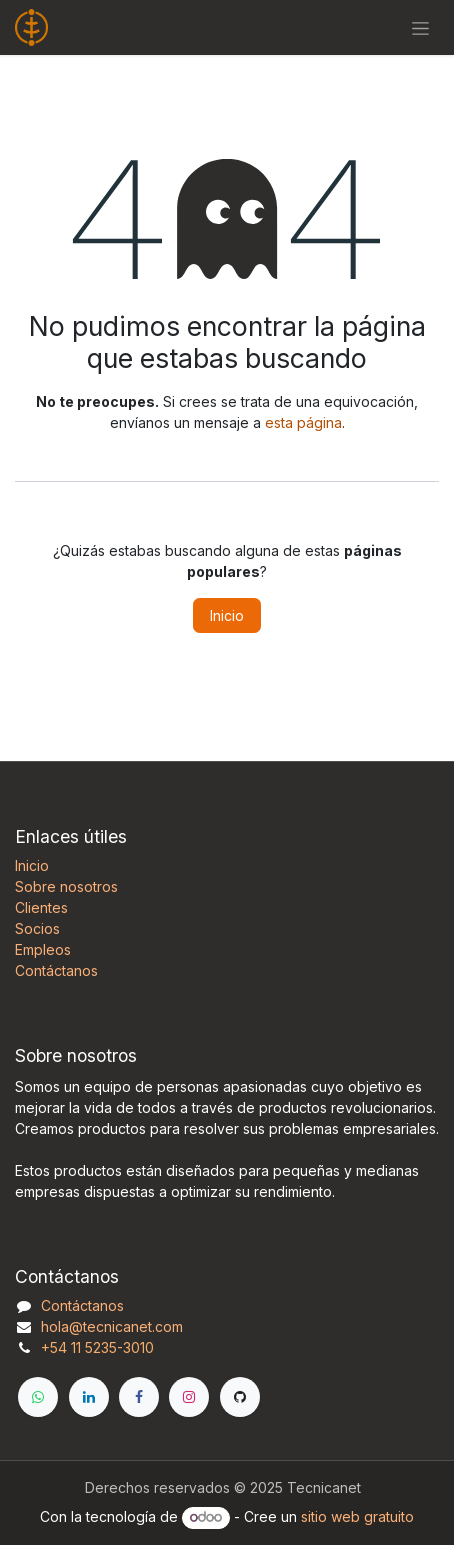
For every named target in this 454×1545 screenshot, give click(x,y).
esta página (303, 422)
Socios (37, 928)
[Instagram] (189, 1397)
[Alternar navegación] (420, 27)
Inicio (227, 615)
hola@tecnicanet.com (112, 1326)
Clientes (41, 907)
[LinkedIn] (89, 1397)
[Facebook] (139, 1397)
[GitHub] (240, 1397)
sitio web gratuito (357, 1516)
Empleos (43, 949)
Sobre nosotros (66, 886)
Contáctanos (56, 970)
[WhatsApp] (38, 1397)
